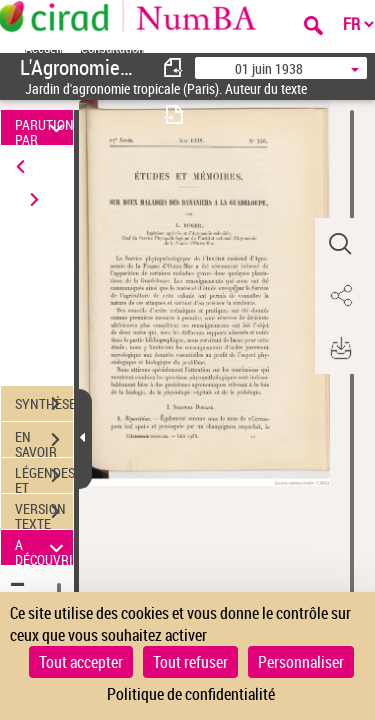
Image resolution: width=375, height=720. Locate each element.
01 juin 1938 (269, 68)
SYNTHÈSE (44, 404)
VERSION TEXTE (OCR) (44, 514)
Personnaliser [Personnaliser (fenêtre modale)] (301, 662)
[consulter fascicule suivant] (174, 114)
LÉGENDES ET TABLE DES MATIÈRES (44, 478)
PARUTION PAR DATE (44, 127)
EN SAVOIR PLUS (44, 442)
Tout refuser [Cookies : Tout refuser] (190, 662)
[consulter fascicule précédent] (174, 67)
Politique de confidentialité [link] (191, 694)
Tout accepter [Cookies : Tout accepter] (81, 662)
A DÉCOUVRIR (44, 547)
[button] (340, 244)
